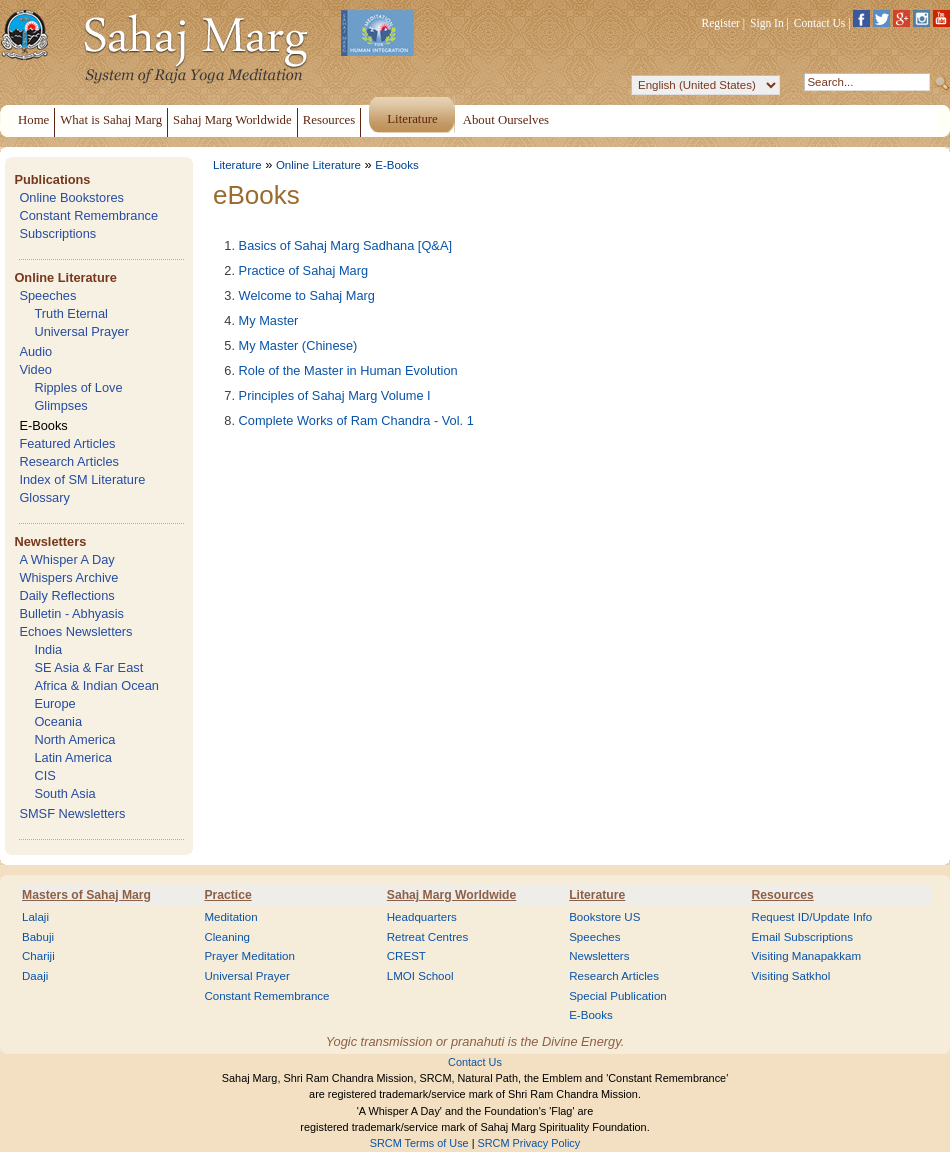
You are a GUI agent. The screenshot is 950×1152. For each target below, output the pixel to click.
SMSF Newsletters (72, 813)
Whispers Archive (68, 577)
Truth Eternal (71, 313)
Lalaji (35, 917)
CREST (406, 956)
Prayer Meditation (249, 956)
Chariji (38, 956)
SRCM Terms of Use (419, 1143)
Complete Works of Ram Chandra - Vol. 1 (356, 420)
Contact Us (820, 23)
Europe (54, 703)
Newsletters (50, 541)
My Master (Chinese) (298, 345)
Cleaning (227, 937)
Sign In (767, 23)
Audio (35, 351)
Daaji (35, 976)
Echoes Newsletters (75, 631)
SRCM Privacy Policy (529, 1143)
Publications (52, 179)
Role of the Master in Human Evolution (348, 370)
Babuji (38, 937)
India (48, 649)
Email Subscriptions (802, 937)
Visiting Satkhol (791, 976)
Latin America (73, 757)
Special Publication (618, 996)
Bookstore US (604, 917)
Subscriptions (57, 233)
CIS (44, 775)
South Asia (64, 793)
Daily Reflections (66, 595)
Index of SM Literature (82, 479)
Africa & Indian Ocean (96, 685)
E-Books (43, 425)
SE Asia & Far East (88, 667)
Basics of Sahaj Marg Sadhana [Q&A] (345, 245)
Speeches (47, 295)
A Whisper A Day (66, 559)
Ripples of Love (78, 387)
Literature (237, 165)
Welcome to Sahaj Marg (307, 295)
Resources (783, 895)
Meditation (230, 917)
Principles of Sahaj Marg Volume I (335, 395)
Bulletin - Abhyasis (71, 613)
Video (35, 369)
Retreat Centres (428, 937)
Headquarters (422, 917)
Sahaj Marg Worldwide (451, 895)
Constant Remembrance (88, 215)
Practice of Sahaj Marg (303, 270)
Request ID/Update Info (812, 917)
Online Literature (65, 277)
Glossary (44, 497)
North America (74, 739)
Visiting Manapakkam (807, 956)
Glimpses (60, 405)
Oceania (58, 721)
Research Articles (69, 461)
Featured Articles (67, 443)
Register (721, 23)
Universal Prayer (81, 331)
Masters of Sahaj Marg (86, 895)
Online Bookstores (71, 197)
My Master (269, 320)
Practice (227, 895)
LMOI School (420, 976)
